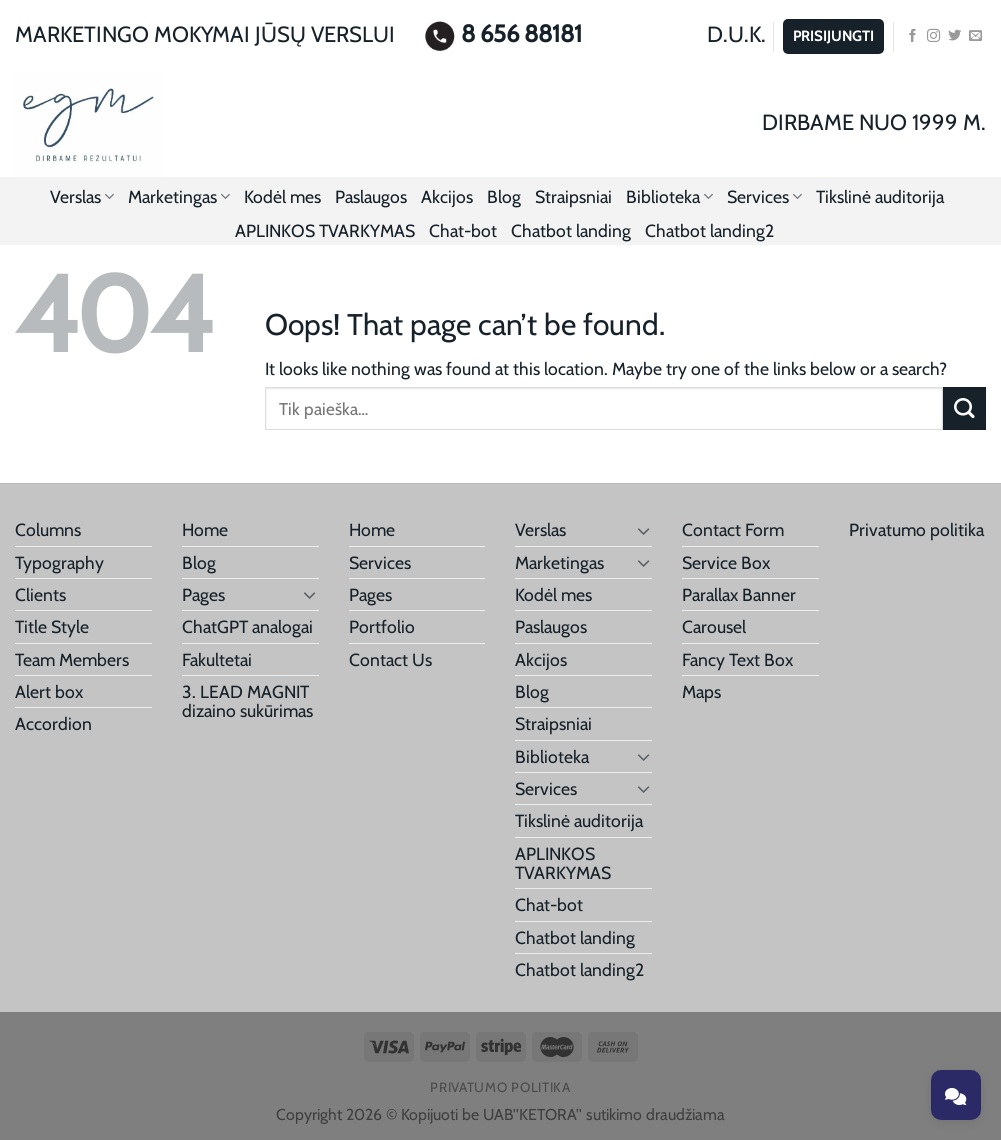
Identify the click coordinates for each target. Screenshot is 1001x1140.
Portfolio (382, 626)
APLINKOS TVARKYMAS (325, 230)
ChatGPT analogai (247, 626)
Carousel (714, 626)
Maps (701, 691)
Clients (40, 594)
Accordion (53, 723)
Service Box (726, 562)
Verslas (82, 196)
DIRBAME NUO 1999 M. (874, 122)
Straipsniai (573, 196)
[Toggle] (310, 594)
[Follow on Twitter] (954, 36)
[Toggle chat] (956, 1095)
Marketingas (179, 196)
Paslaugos (371, 196)
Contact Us (390, 659)
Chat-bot (463, 230)
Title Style (52, 626)
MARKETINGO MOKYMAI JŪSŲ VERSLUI (205, 34)
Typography (59, 562)
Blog (504, 196)
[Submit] (964, 408)
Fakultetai (217, 659)
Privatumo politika (916, 529)
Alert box (49, 691)
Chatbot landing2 (709, 230)
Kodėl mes (282, 196)
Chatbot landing (571, 230)
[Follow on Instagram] (933, 36)
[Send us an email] (975, 36)
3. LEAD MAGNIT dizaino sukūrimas (247, 701)
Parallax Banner (739, 594)
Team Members (72, 659)
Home (205, 529)
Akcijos (447, 196)
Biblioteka (669, 196)
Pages (203, 594)
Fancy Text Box (737, 659)
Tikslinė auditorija (880, 196)
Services (764, 196)
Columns (48, 529)
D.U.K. (736, 34)
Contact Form (733, 529)
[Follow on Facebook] (912, 36)
